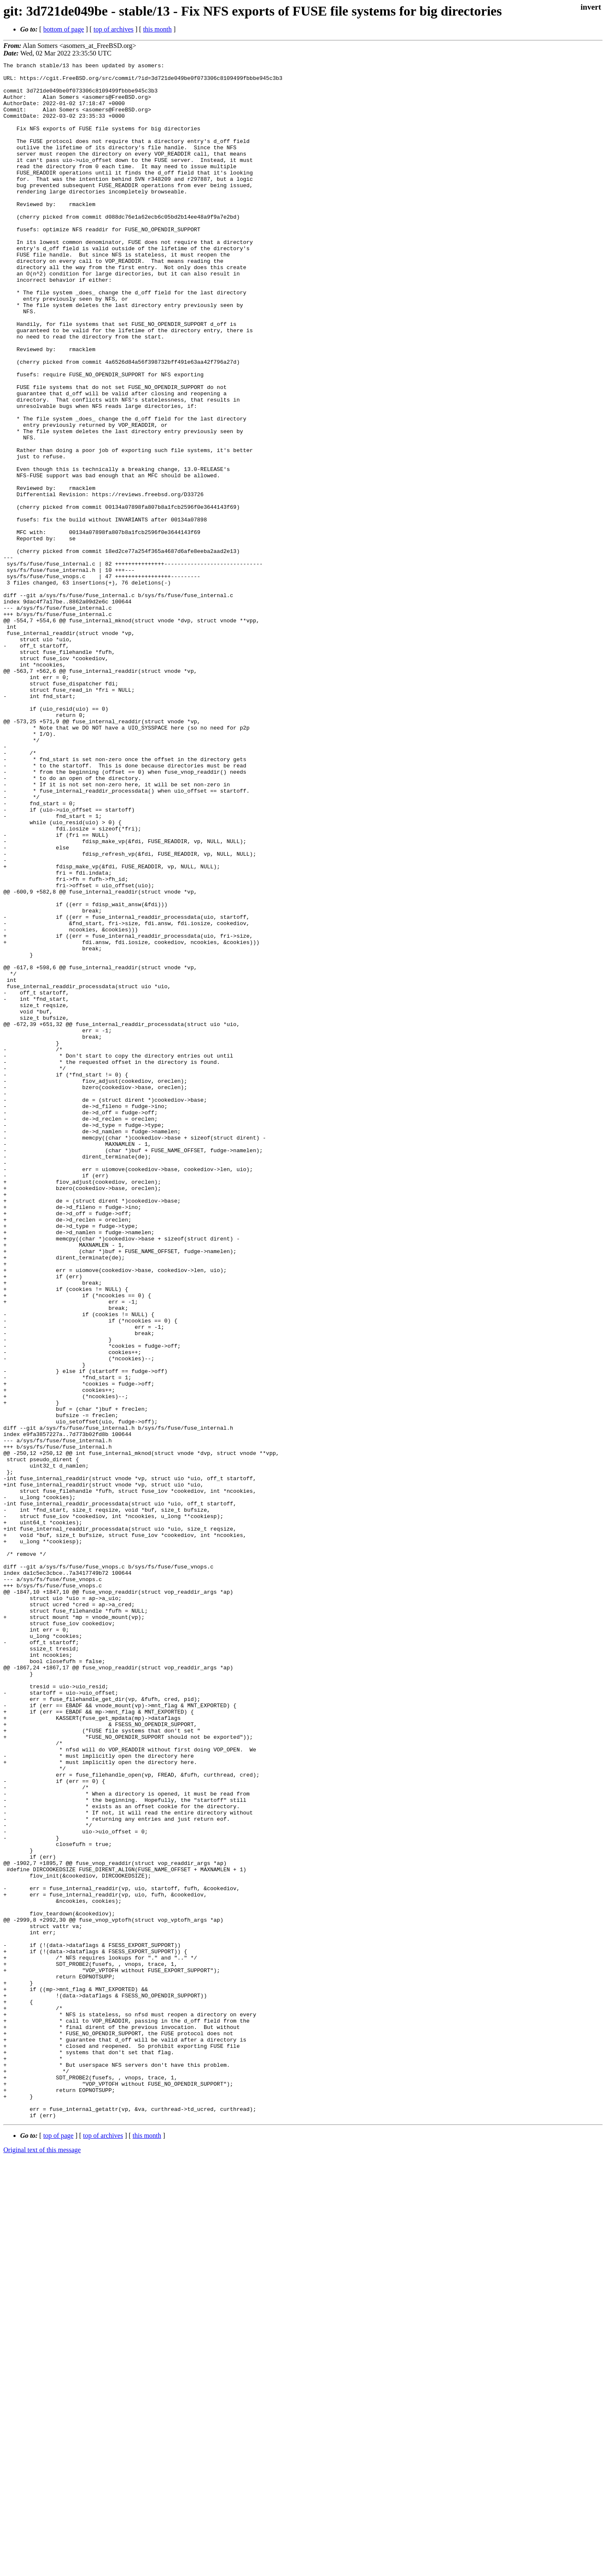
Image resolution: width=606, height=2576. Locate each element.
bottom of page (63, 29)
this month (157, 29)
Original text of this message (42, 2561)
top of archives (113, 29)
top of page (58, 2546)
